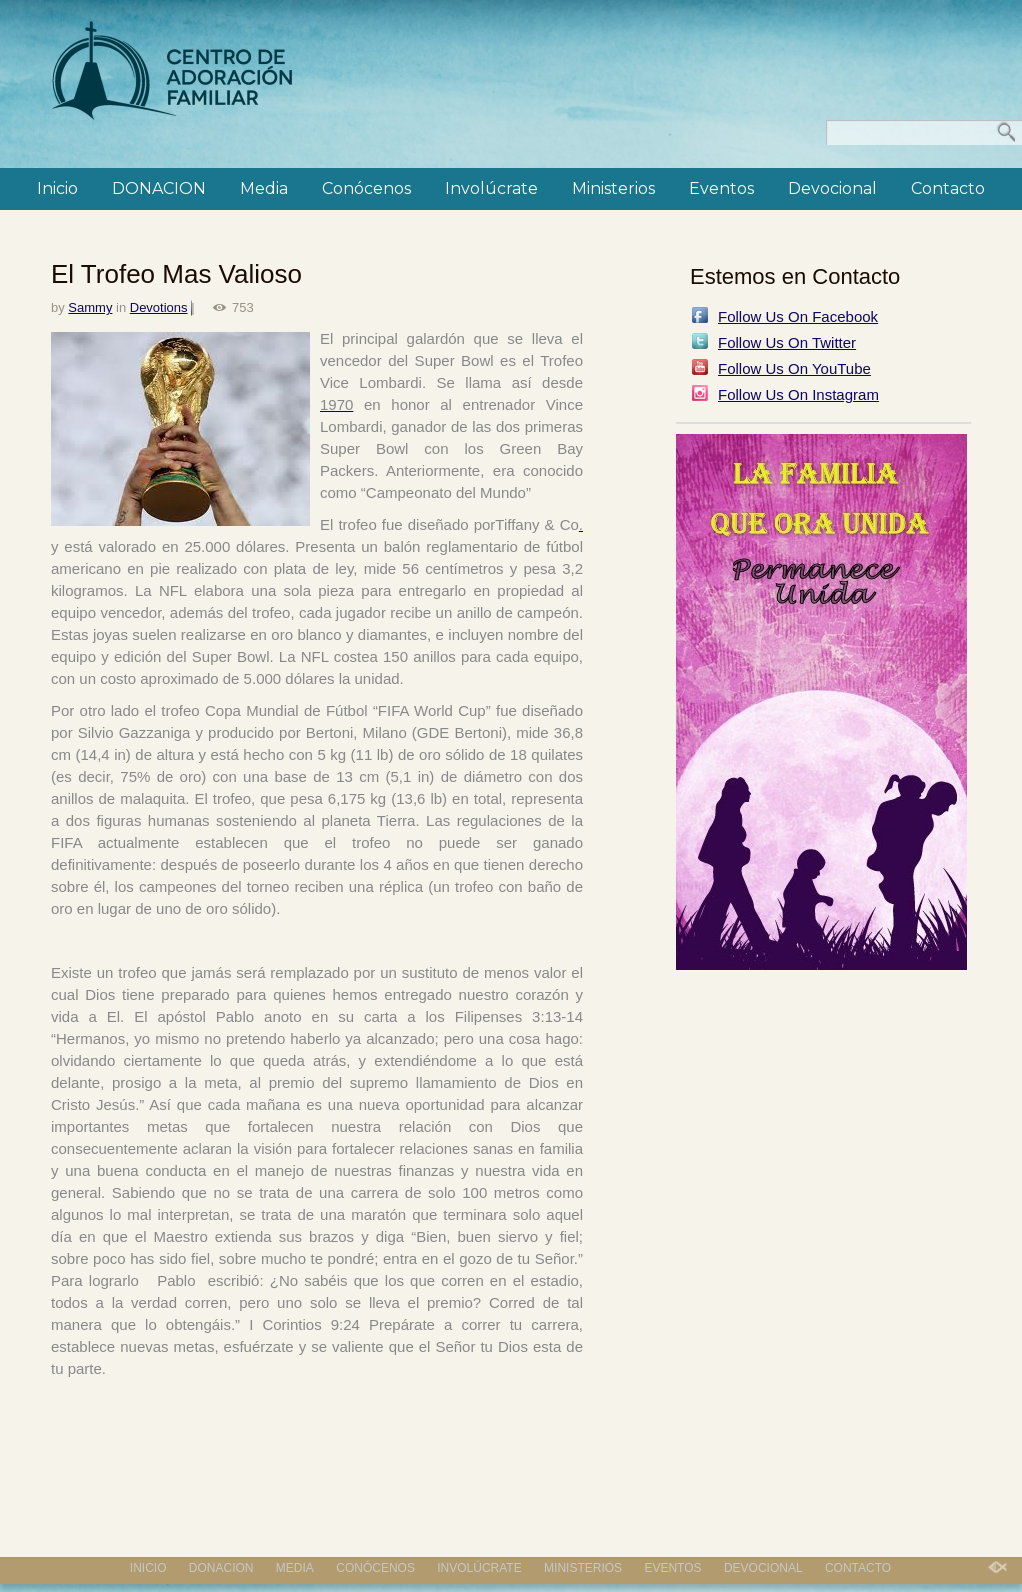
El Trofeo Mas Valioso (176, 274)
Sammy (90, 307)
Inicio (57, 188)
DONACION (159, 188)
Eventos (721, 188)
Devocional (832, 188)
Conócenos (366, 188)
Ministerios (613, 188)
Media (264, 188)
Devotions (159, 307)
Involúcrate (491, 188)
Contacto (948, 188)
